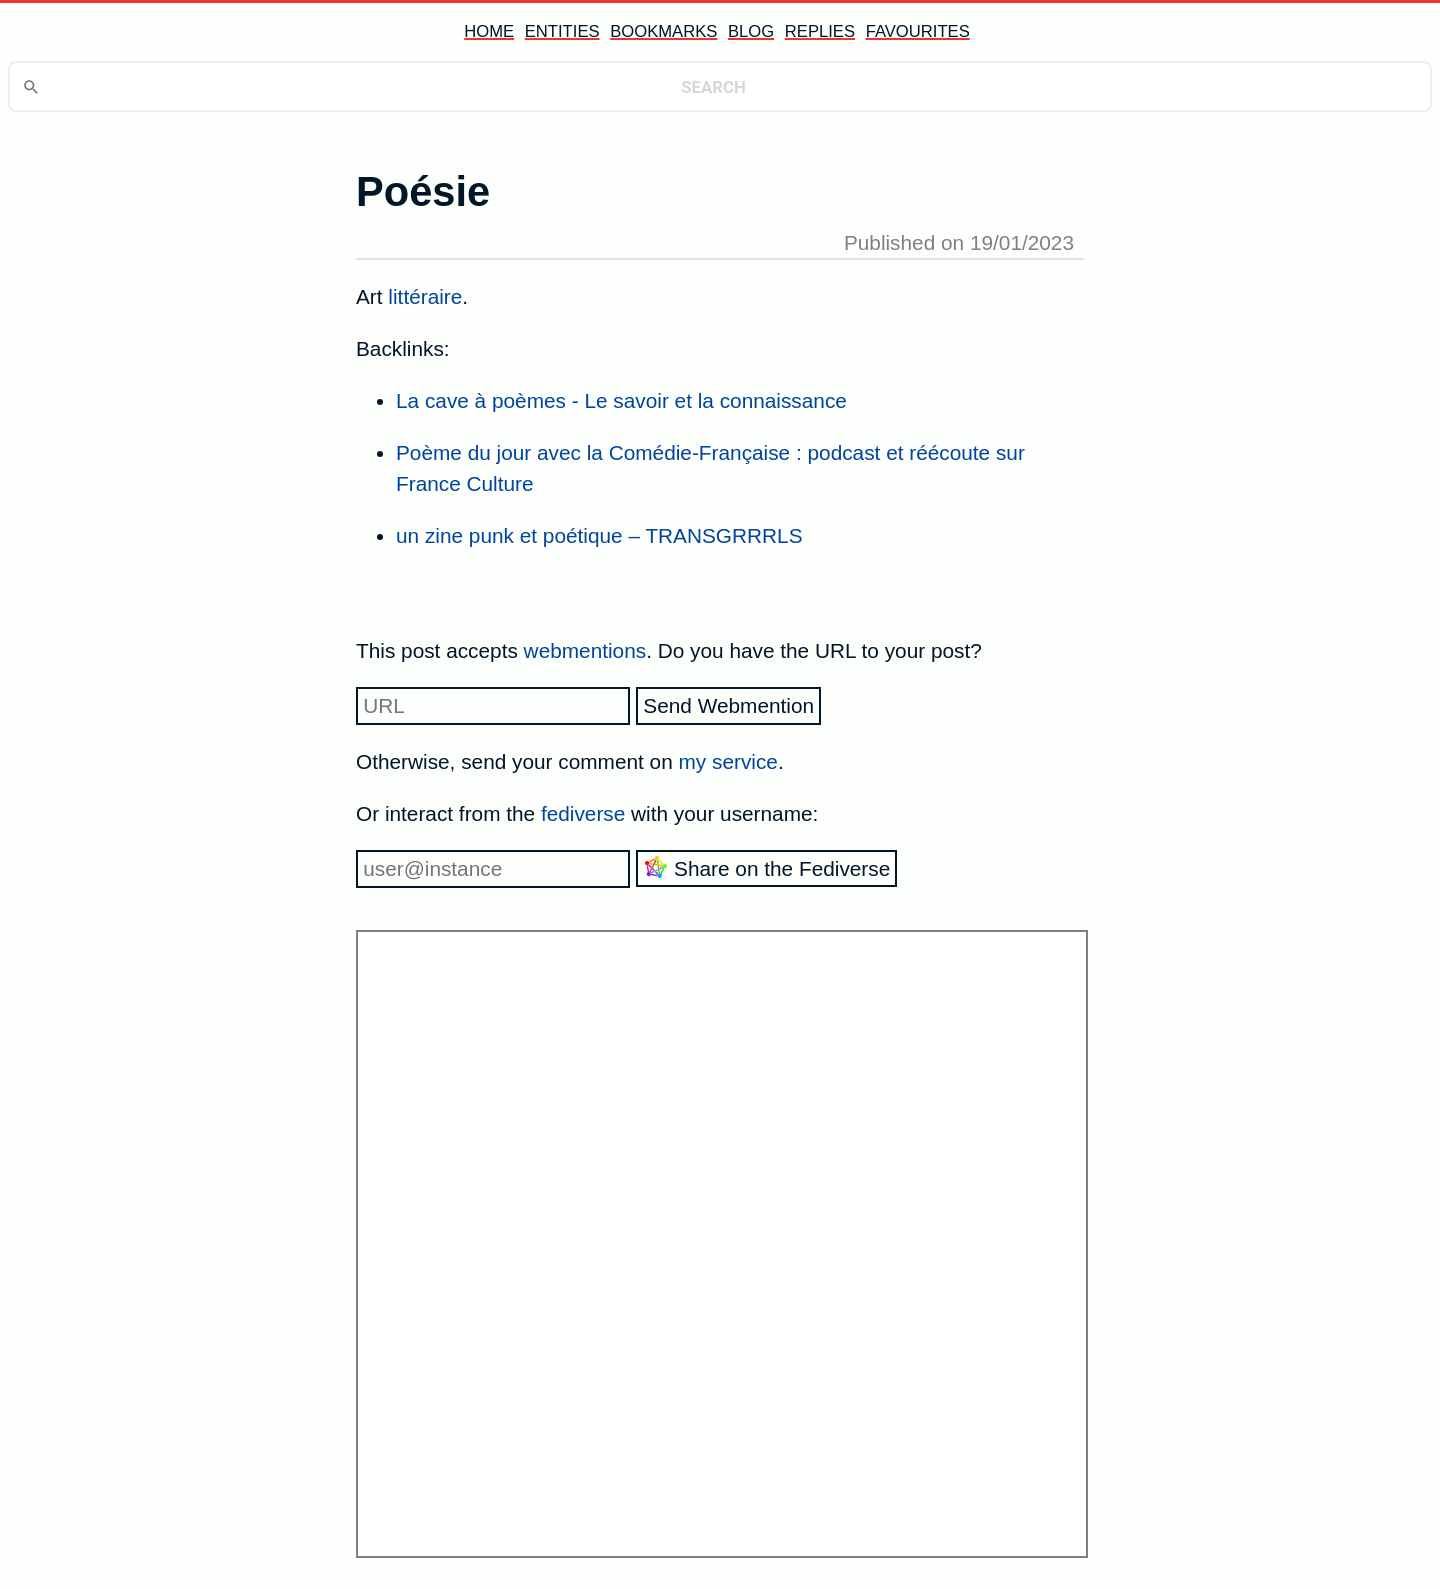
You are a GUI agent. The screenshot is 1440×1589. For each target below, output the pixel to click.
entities (562, 31)
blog (751, 31)
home (489, 31)
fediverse (583, 813)
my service (728, 761)
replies (820, 31)
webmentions (585, 650)
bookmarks (663, 31)
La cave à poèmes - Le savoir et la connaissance (621, 400)
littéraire (425, 296)
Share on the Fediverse (766, 867)
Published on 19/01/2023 (959, 242)
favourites (918, 31)
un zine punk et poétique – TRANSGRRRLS (599, 535)
